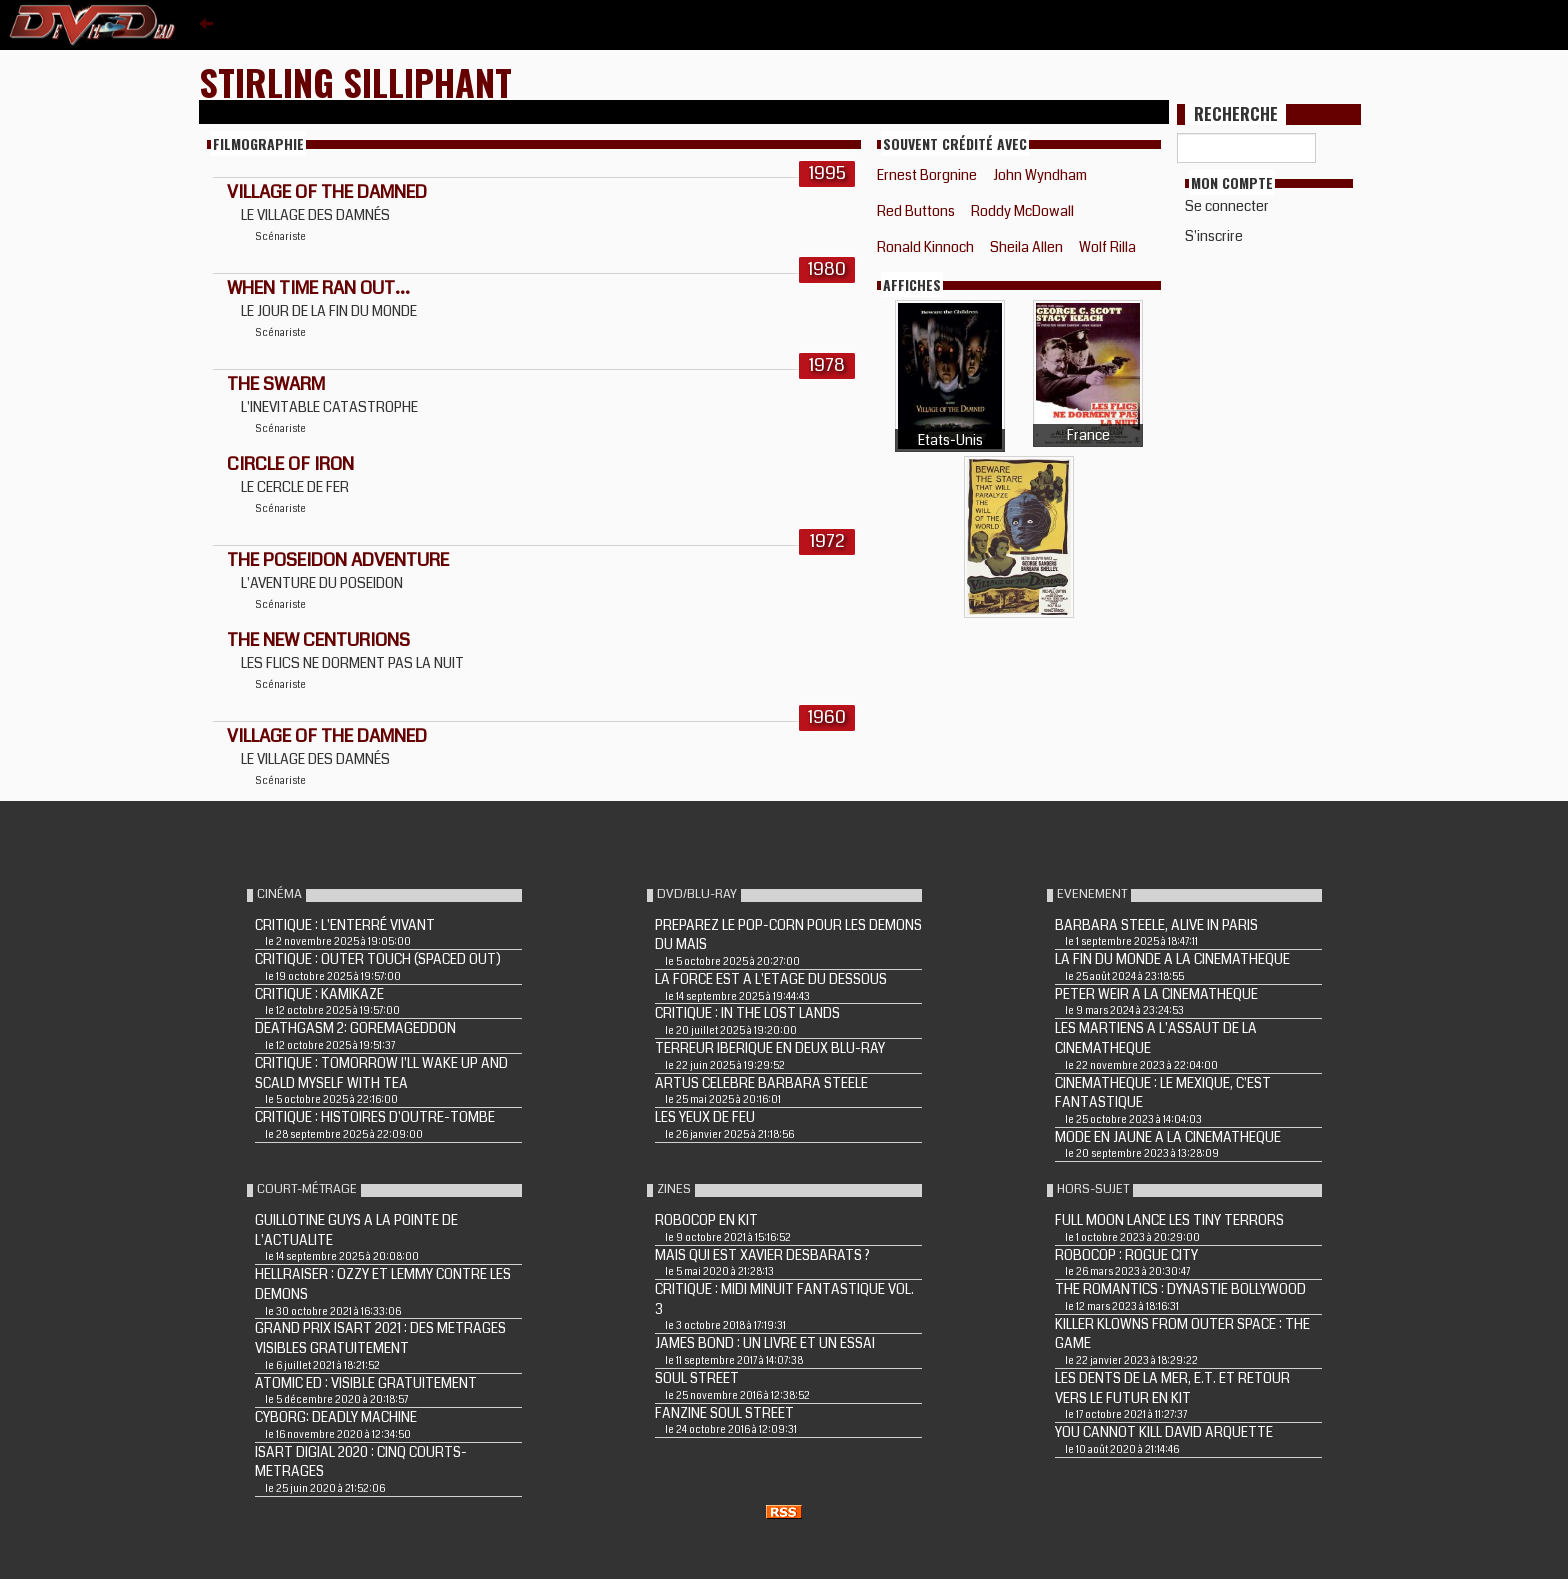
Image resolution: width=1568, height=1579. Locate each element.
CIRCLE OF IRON (290, 464)
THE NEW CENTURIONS (318, 640)
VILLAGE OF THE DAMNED (327, 192)
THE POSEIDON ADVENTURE (338, 560)
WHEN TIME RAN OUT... (318, 288)
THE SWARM (276, 384)
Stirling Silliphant (355, 81)
